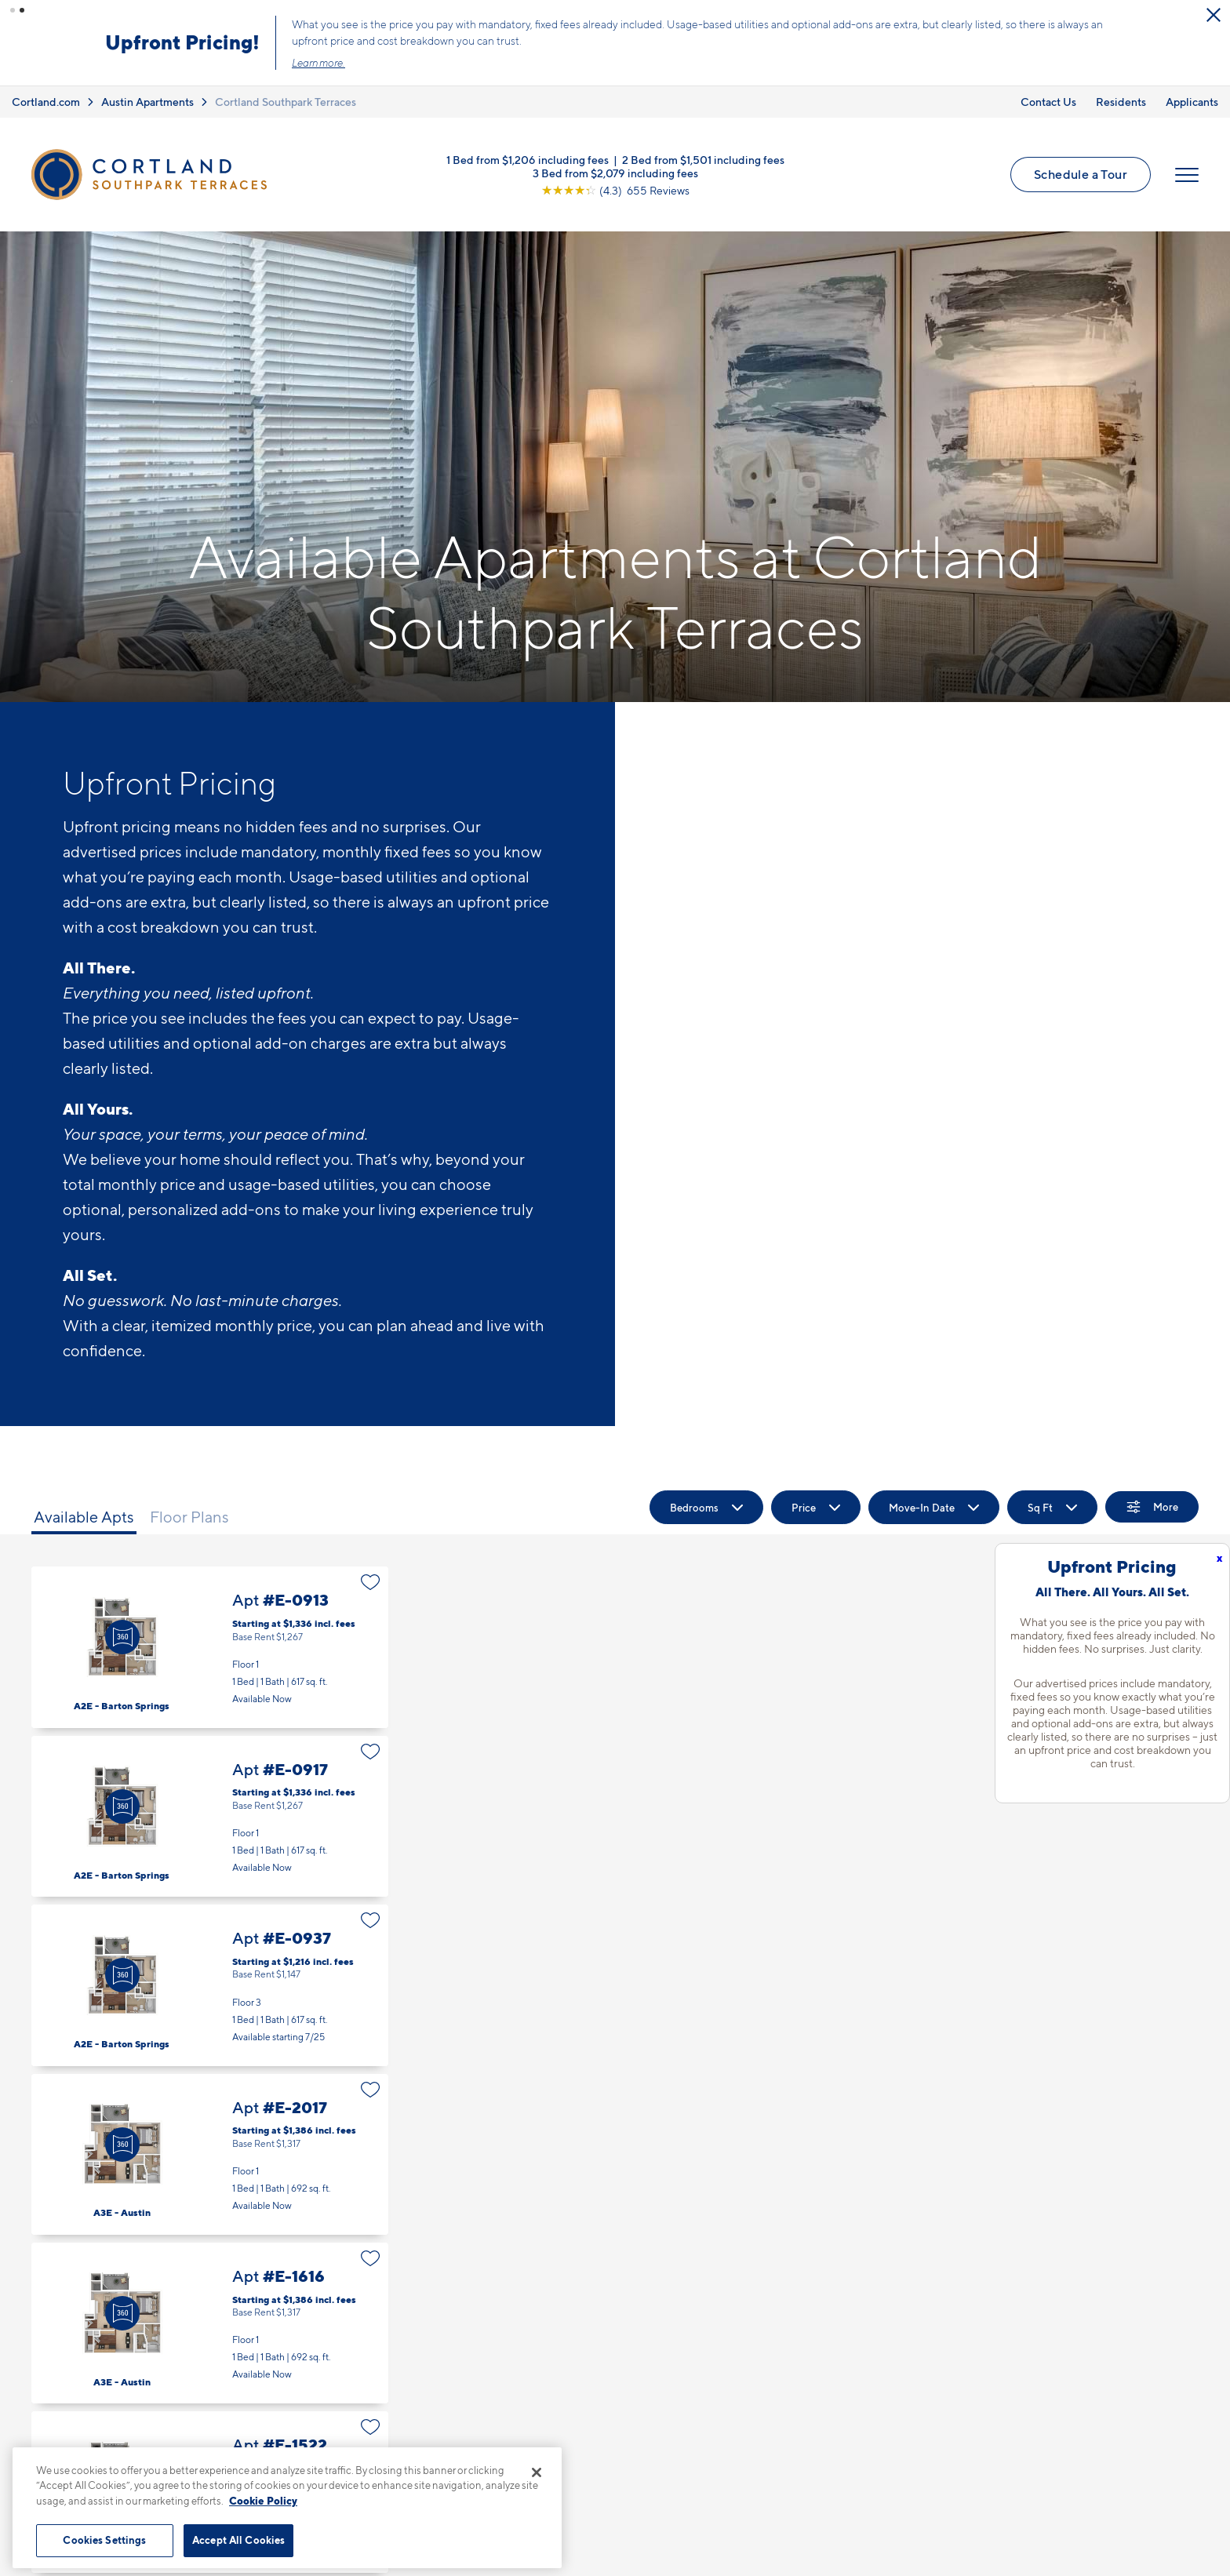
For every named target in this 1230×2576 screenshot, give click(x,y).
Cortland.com (46, 100)
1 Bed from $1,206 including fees (527, 158)
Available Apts (84, 1516)
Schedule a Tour (1080, 173)
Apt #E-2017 (209, 2153)
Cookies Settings (104, 2540)
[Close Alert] (319, 16)
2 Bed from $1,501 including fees (703, 158)
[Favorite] (370, 1581)
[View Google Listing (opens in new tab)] (615, 188)
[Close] (536, 2472)
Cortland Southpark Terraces (285, 100)
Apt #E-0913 (209, 1646)
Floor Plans (189, 1516)
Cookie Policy (263, 2500)
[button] (12, 10)
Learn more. (654, 62)
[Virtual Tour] (122, 1637)
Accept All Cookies (238, 2540)
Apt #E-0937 (209, 1984)
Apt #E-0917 (209, 1815)
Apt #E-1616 (209, 2322)
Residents (1121, 100)
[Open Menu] (1187, 174)
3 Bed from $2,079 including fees (615, 171)
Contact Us (1048, 100)
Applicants (1192, 100)
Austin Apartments (147, 100)
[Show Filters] (1152, 1506)
